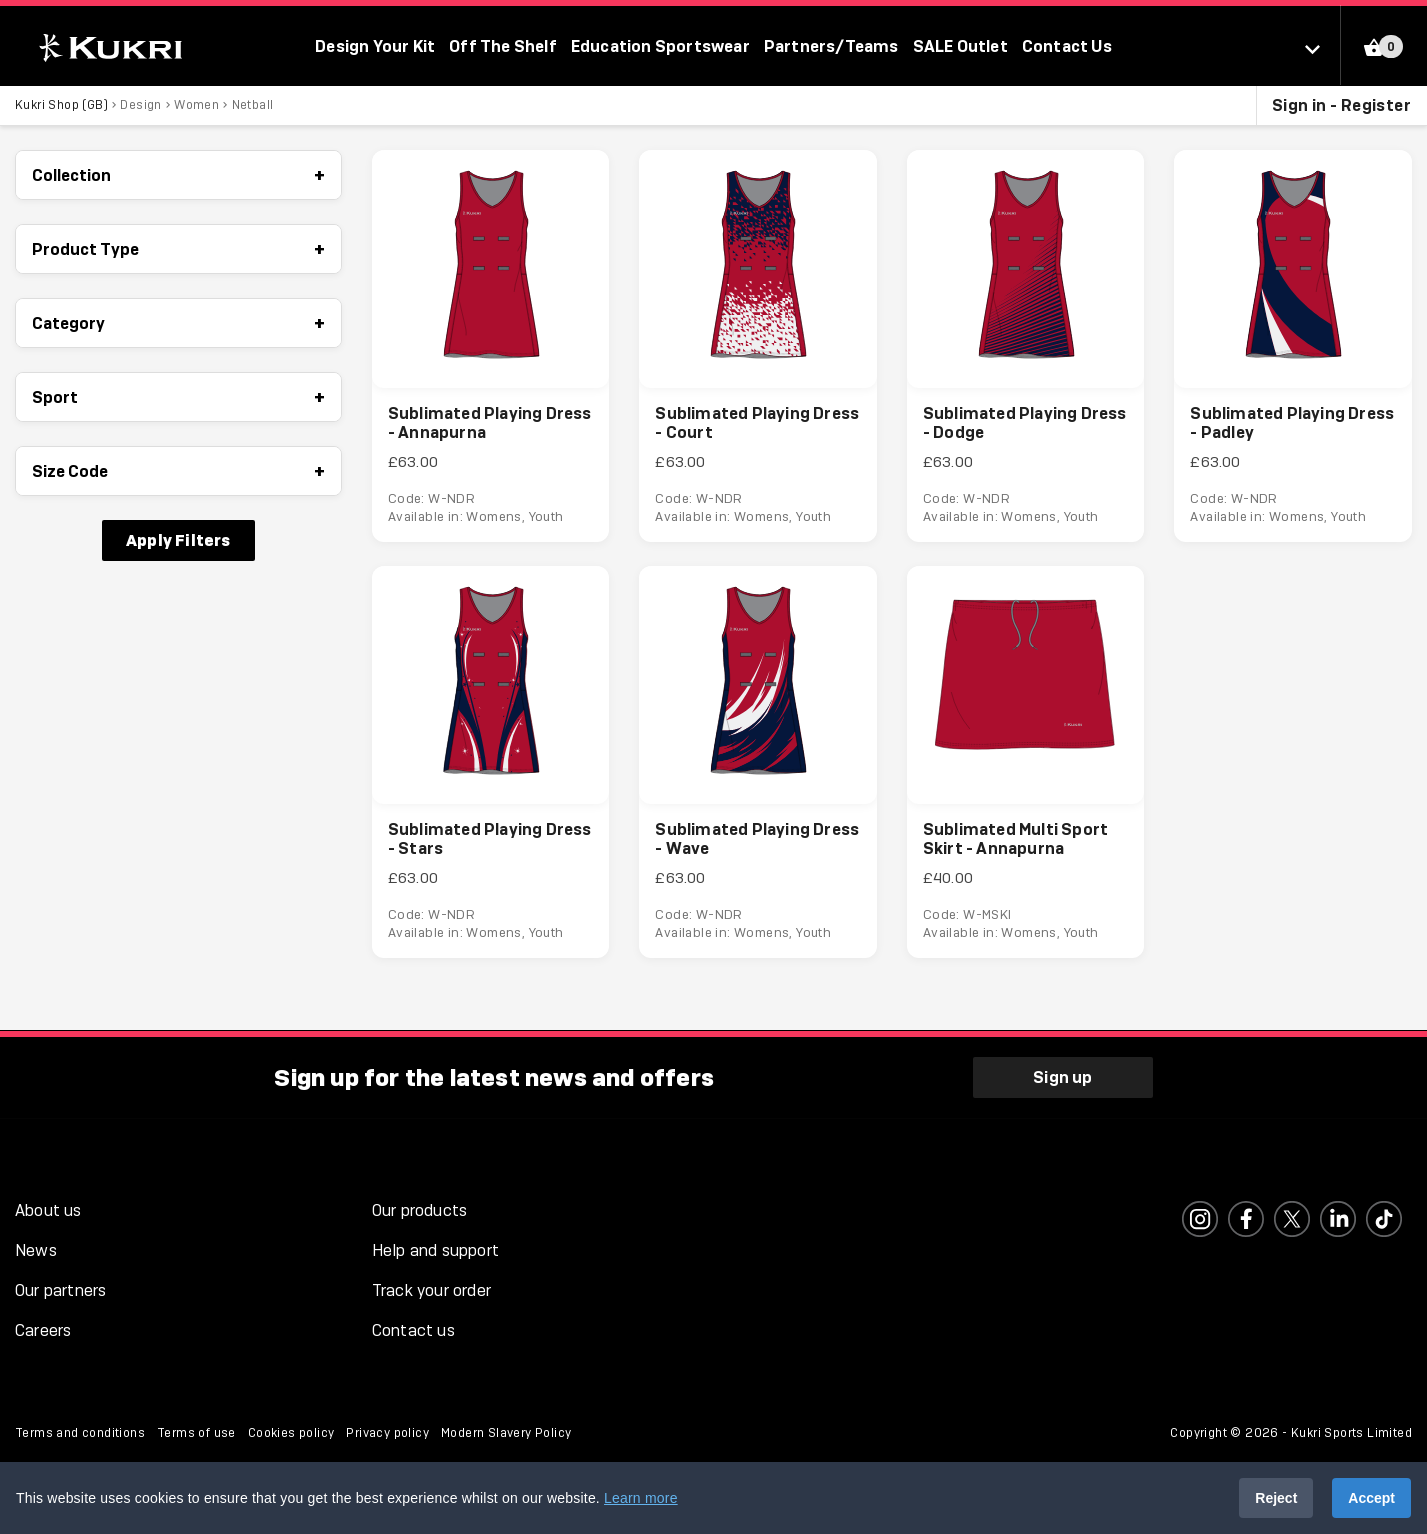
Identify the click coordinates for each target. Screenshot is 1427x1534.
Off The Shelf (503, 46)
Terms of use (196, 1433)
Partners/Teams (831, 46)
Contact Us (1067, 46)
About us (48, 1210)
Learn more (641, 1498)
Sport (178, 397)
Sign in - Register (1341, 105)
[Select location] (1322, 48)
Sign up (1062, 1077)
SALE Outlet (960, 46)
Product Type (178, 249)
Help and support (435, 1250)
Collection (178, 175)
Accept (1371, 1498)
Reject (1276, 1498)
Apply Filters (178, 540)
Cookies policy (291, 1433)
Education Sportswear (660, 46)
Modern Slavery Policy (506, 1433)
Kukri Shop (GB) (61, 105)
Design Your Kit (375, 46)
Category (178, 323)
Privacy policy (387, 1433)
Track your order (431, 1290)
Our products (419, 1210)
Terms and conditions (80, 1433)
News (36, 1250)
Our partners (60, 1290)
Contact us (413, 1330)
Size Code (178, 471)
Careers (43, 1330)
